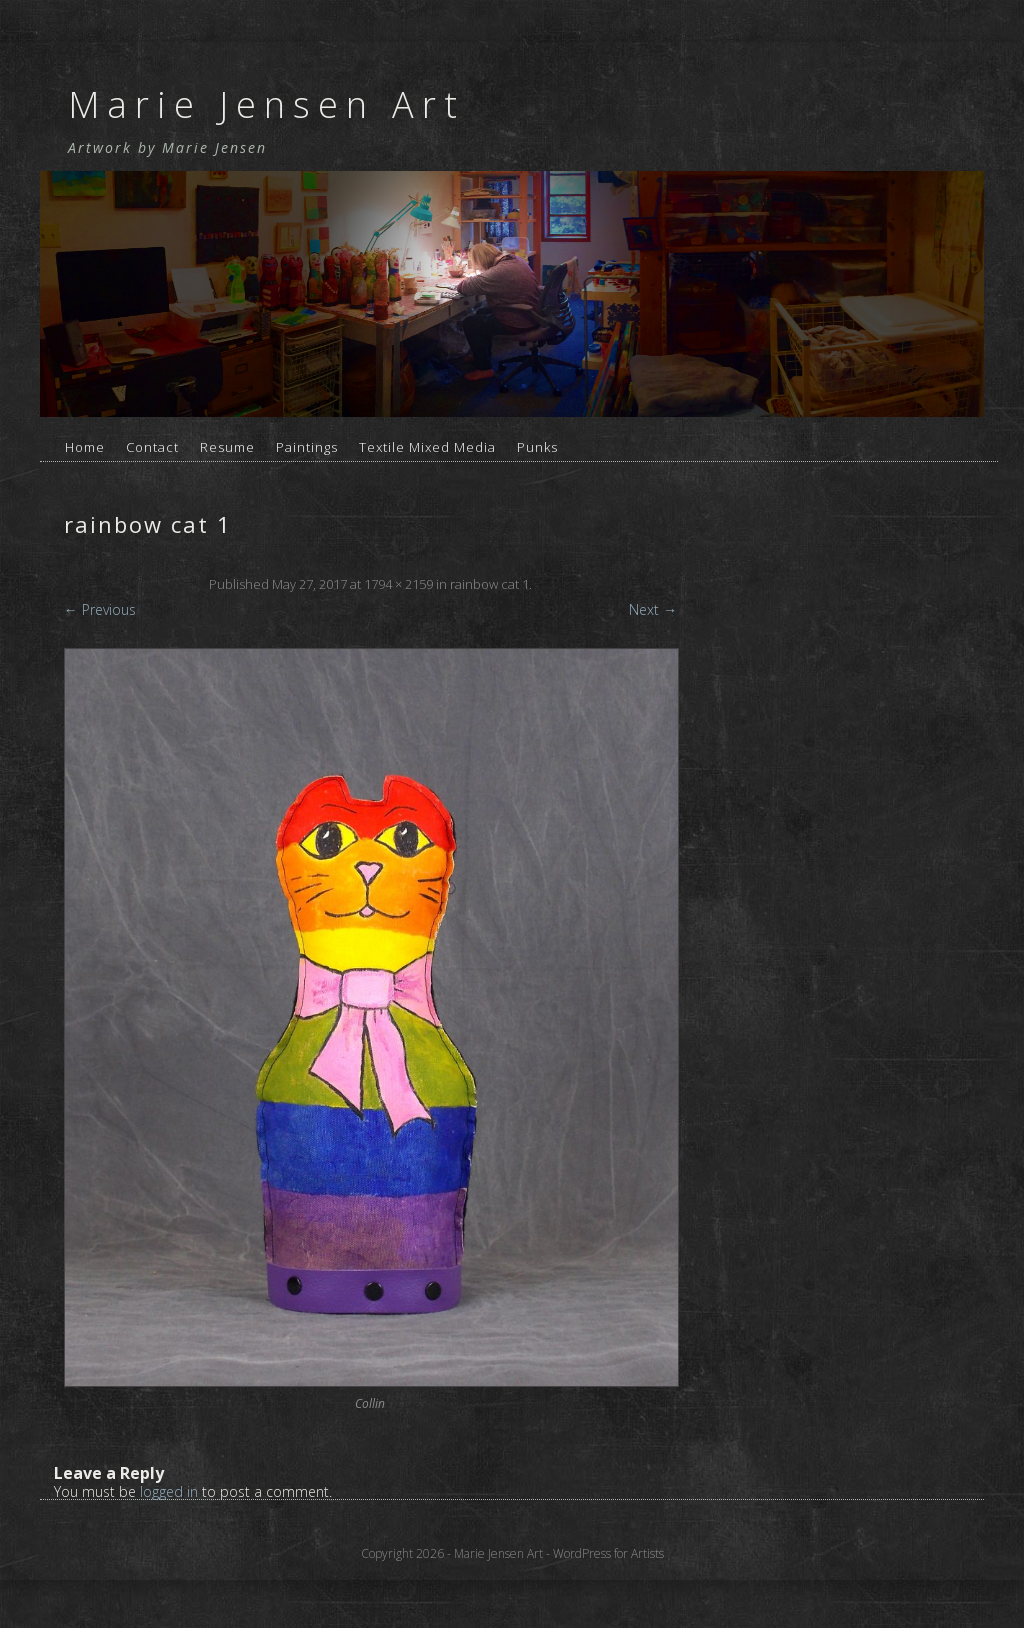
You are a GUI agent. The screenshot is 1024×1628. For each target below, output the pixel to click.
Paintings (307, 447)
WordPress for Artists (608, 1553)
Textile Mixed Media (427, 447)
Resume (227, 447)
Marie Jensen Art (266, 104)
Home (85, 447)
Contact (152, 447)
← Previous (100, 609)
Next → (653, 609)
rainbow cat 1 (489, 584)
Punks (537, 447)
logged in (169, 1491)
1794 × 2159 (398, 584)
